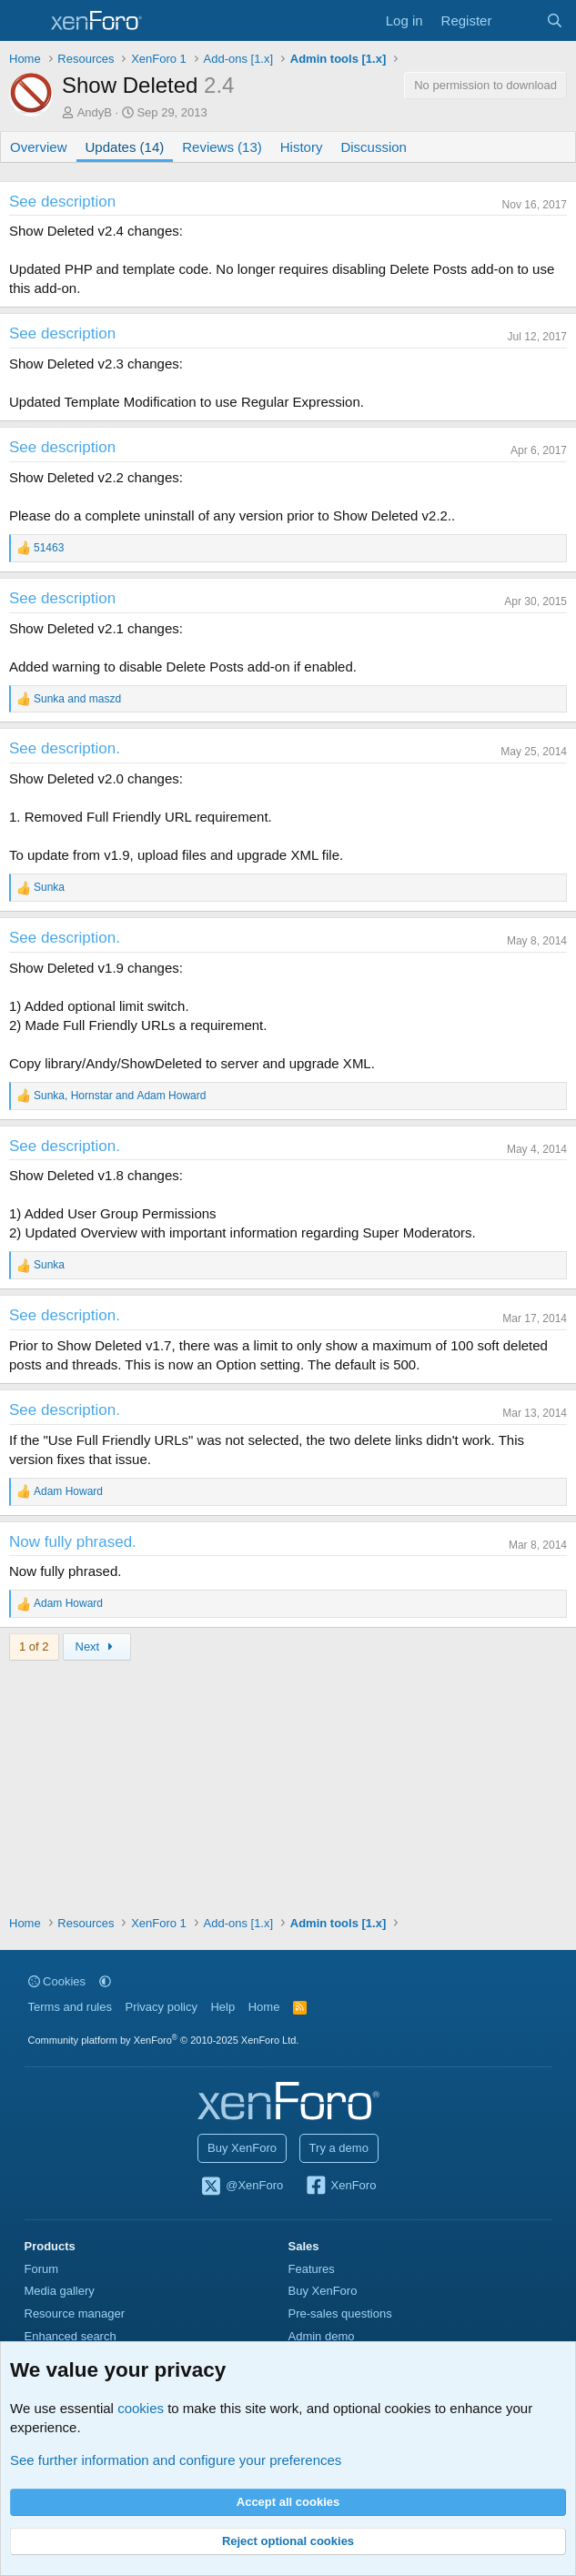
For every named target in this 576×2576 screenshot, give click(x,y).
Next (97, 1646)
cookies (140, 2408)
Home (264, 2007)
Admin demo (321, 2336)
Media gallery (60, 2291)
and (77, 698)
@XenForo (242, 2186)
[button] (105, 1981)
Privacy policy (161, 2007)
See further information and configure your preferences (175, 2460)
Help (222, 2007)
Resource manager (75, 2313)
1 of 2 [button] (34, 1646)
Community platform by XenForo (163, 2040)
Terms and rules (70, 2007)
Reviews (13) (222, 147)
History (301, 147)
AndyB (94, 112)
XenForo (341, 2186)
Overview (38, 147)
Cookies (57, 1981)
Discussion (373, 147)
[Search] (554, 20)
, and (120, 1095)
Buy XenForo (242, 2148)
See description (62, 201)
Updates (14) (125, 147)
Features (311, 2269)
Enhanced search (70, 2336)
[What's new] (518, 20)
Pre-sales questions (340, 2313)
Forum (42, 2269)
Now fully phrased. (72, 1542)
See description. (64, 748)
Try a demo (339, 2148)
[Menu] (25, 21)
